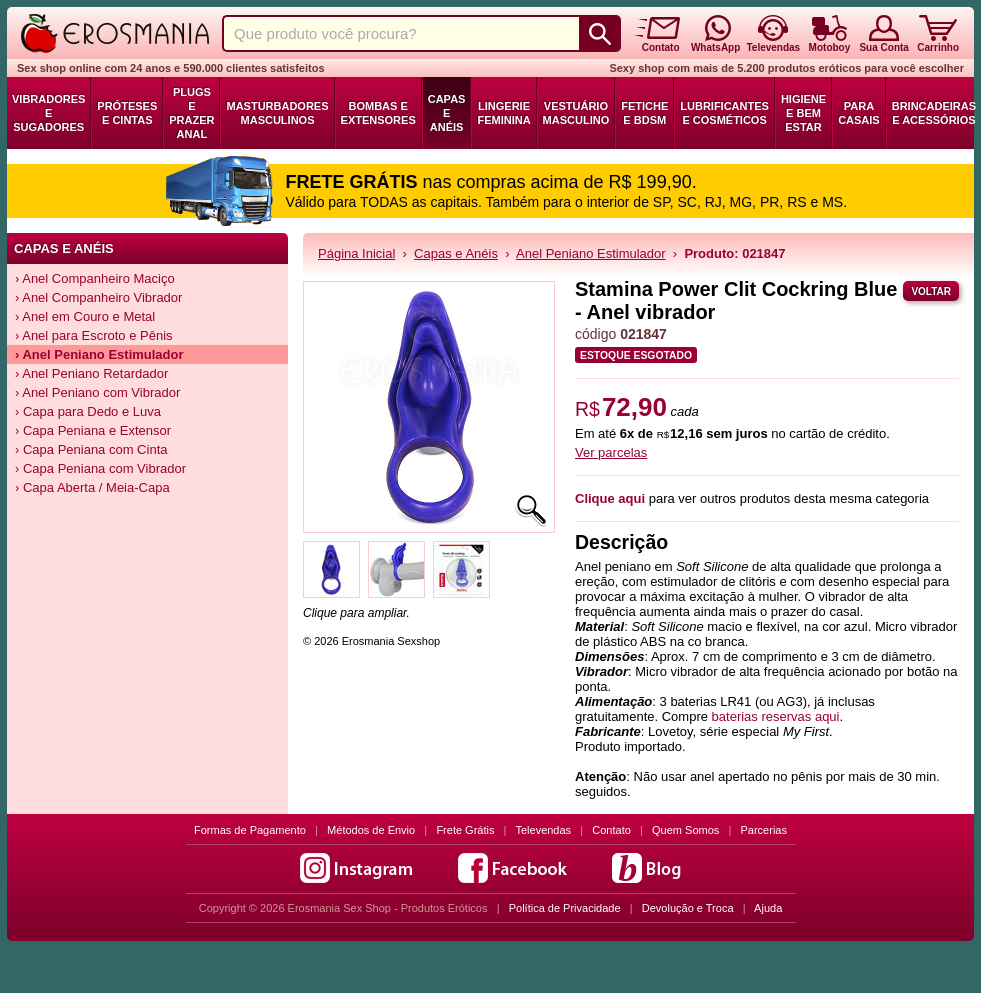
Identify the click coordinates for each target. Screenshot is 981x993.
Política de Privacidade (565, 908)
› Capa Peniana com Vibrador (100, 468)
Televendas (543, 830)
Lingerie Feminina (503, 113)
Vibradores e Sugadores (48, 113)
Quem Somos (685, 830)
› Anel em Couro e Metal (85, 316)
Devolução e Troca (688, 908)
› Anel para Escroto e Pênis (94, 335)
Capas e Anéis (447, 113)
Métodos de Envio (371, 830)
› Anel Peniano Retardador (91, 373)
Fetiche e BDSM (644, 113)
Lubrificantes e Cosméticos (724, 113)
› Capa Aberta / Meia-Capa (92, 487)
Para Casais (859, 113)
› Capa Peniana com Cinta (91, 449)
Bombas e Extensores (378, 113)
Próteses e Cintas (127, 113)
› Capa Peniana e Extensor (93, 430)
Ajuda (768, 908)
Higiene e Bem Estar (803, 113)
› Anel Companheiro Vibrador (98, 297)
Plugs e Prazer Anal (191, 113)
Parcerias (764, 830)
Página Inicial (356, 253)
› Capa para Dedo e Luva (88, 411)
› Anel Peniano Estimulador (99, 354)
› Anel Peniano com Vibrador (97, 392)
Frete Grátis (465, 830)
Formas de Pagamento (250, 830)
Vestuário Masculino (576, 113)
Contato (611, 830)
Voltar (931, 291)
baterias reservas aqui (776, 716)
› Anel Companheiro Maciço (95, 278)
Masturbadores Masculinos (277, 113)
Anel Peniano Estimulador (591, 253)
